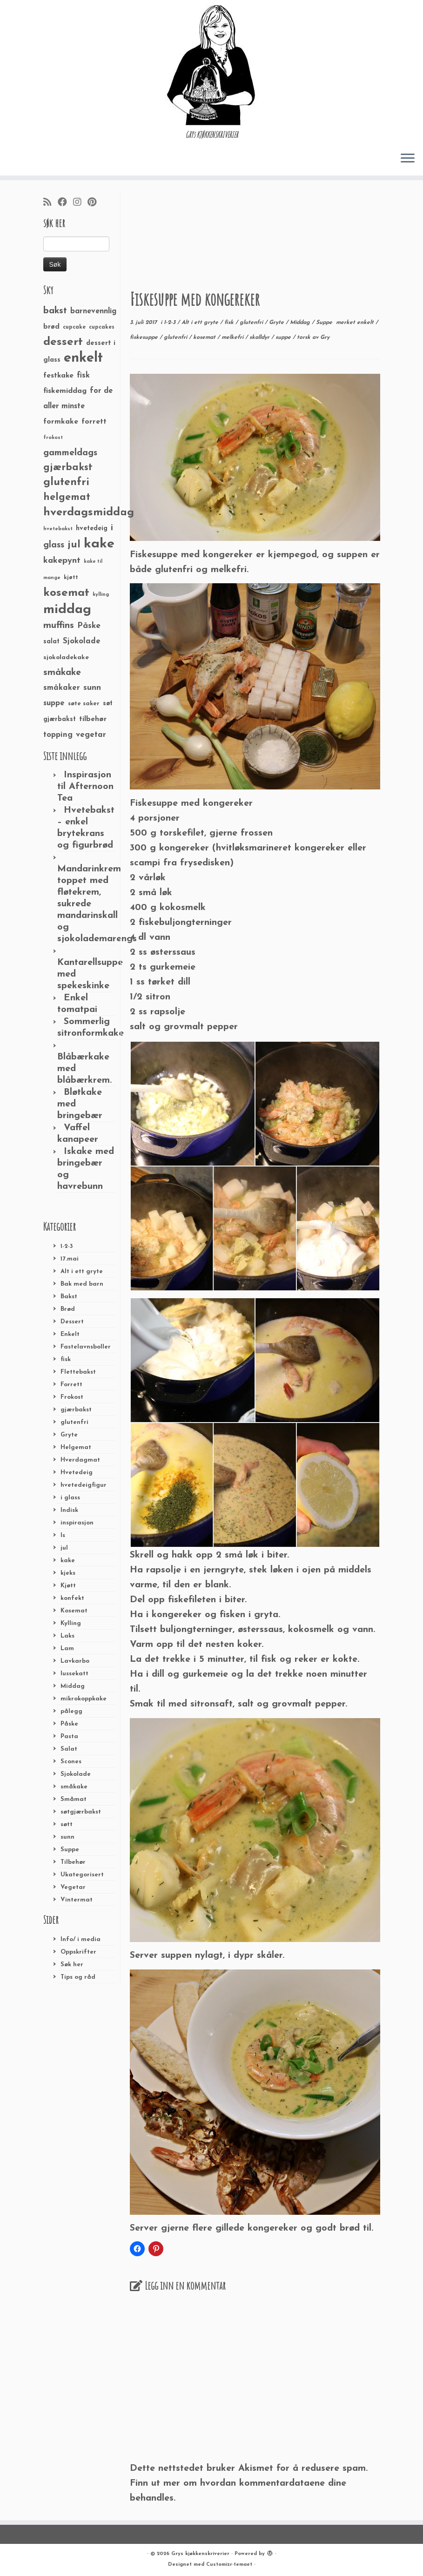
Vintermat (76, 1900)
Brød (67, 1309)
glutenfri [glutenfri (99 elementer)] (66, 482)
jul (64, 1548)
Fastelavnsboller (85, 1347)
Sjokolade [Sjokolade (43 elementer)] (82, 641)
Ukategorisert (82, 1875)
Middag (72, 1686)
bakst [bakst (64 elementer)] (55, 311)
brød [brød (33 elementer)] (51, 327)
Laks (67, 1636)
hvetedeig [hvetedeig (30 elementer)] (91, 528)
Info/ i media (80, 1939)
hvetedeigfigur (83, 1485)
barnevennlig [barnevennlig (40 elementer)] (93, 311)
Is (62, 1535)
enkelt (366, 322)
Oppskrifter (78, 1952)
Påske (69, 1724)
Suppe (69, 1850)
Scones (70, 1762)
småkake (73, 1787)
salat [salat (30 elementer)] (51, 641)
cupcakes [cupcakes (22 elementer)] (101, 327)
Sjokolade (75, 1774)
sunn (67, 1837)
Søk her (71, 1965)
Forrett (71, 1385)
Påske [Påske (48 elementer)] (89, 626)
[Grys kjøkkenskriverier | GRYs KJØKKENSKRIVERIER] (211, 65)
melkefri (233, 337)
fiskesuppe (145, 337)
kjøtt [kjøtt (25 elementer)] (71, 577)
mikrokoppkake (83, 1699)
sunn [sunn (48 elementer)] (92, 688)
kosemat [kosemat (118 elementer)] (66, 593)
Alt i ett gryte (81, 1271)
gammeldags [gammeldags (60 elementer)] (70, 453)
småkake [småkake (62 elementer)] (62, 672)
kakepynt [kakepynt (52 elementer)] (62, 560)
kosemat (205, 337)
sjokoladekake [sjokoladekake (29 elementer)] (66, 657)
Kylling (70, 1623)
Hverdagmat (80, 1460)
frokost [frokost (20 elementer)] (53, 437)
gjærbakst (76, 1410)
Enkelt (70, 1334)
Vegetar (73, 1887)
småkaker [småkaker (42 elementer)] (61, 688)
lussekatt (74, 1674)
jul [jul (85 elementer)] (74, 545)
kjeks (67, 1573)
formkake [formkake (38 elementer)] (60, 421)
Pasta (69, 1736)
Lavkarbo (74, 1661)
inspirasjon (77, 1523)
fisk (65, 1359)
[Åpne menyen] (408, 159)
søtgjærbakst (80, 1812)
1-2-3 (66, 1246)
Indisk (69, 1510)
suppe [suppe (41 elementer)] (54, 703)
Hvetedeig (76, 1473)
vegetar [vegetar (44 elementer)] (91, 735)
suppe (284, 337)
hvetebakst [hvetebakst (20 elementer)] (58, 529)
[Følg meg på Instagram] (80, 203)
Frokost (71, 1397)
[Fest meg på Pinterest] (94, 203)
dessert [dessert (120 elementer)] (63, 342)
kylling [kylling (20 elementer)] (101, 594)
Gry (324, 337)
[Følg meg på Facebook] (65, 203)
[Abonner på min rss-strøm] (50, 203)
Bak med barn (81, 1284)
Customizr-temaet (229, 2564)
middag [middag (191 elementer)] (67, 609)
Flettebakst (78, 1372)
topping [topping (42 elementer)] (58, 735)
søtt (66, 1824)
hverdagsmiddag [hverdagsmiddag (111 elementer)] (88, 512)
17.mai (69, 1259)
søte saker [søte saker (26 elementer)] (84, 704)
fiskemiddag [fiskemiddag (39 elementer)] (65, 391)
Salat (68, 1749)
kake (67, 1561)
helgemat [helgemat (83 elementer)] (66, 497)
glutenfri (74, 1422)
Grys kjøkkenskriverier (200, 2553)
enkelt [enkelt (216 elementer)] (83, 358)
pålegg (71, 1711)
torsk (304, 337)
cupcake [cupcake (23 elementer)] (74, 327)
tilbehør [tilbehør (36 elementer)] (93, 719)
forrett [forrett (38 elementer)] (94, 421)
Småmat (73, 1799)
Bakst (68, 1297)
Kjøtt (68, 1586)
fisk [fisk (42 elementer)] (83, 375)
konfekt (72, 1598)
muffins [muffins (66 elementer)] (58, 625)
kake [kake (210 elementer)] (99, 544)
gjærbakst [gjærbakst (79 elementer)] (68, 467)
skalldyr (260, 337)
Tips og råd (77, 1977)
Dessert (72, 1322)
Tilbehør (73, 1862)
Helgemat (75, 1447)
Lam (67, 1648)
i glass (70, 1498)
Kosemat (73, 1611)
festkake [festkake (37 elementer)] (58, 375)
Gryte (69, 1435)
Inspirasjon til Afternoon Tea (85, 786)
